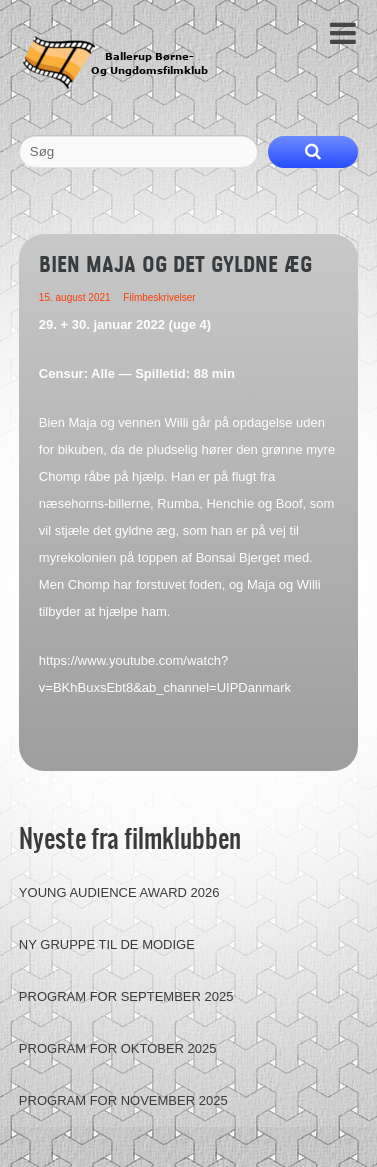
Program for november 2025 (123, 1100)
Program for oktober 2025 (118, 1048)
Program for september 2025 (126, 996)
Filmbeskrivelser (159, 297)
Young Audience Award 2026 (119, 892)
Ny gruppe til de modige (107, 944)
